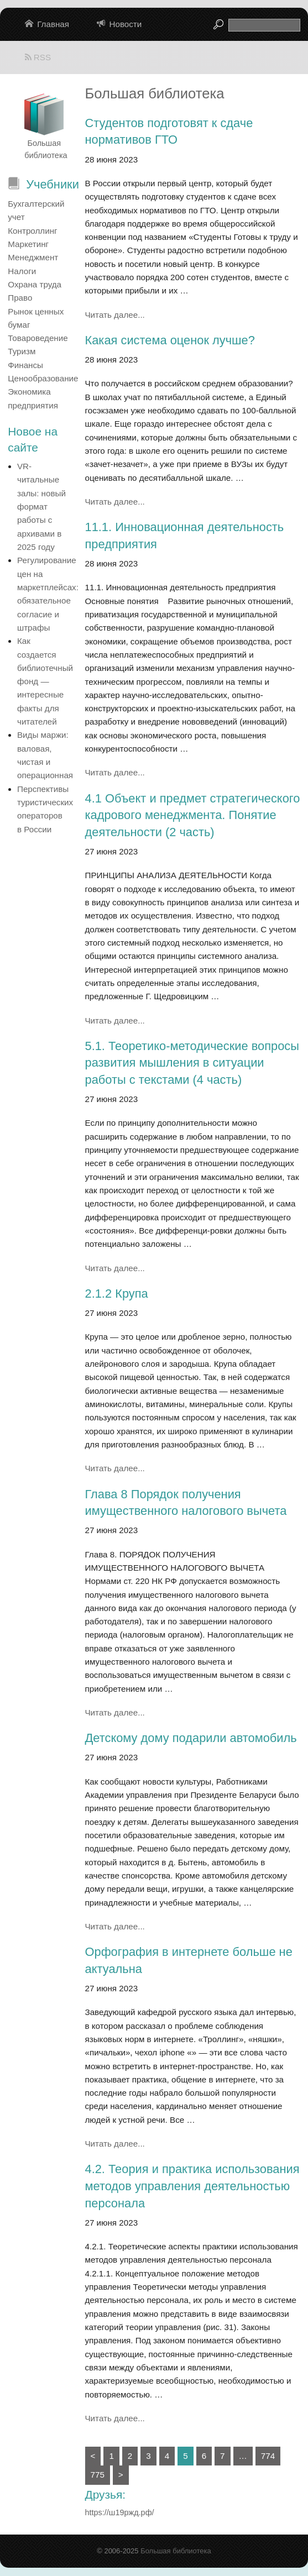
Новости (125, 24)
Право (20, 297)
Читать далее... (115, 314)
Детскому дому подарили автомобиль (191, 1738)
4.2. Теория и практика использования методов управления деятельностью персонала (192, 2186)
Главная (53, 24)
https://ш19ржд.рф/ (119, 2512)
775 (98, 2474)
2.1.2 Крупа (116, 1293)
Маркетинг (28, 244)
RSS (38, 57)
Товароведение (37, 338)
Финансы (25, 365)
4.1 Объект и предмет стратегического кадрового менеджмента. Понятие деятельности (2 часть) (192, 815)
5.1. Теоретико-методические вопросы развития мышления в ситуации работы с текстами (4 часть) (192, 1063)
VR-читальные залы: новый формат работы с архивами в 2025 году (41, 506)
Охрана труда (34, 284)
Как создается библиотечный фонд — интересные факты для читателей (45, 681)
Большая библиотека (175, 2551)
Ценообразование (43, 378)
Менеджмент (33, 257)
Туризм (21, 351)
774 (268, 2455)
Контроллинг (32, 230)
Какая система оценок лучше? (170, 340)
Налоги (22, 271)
